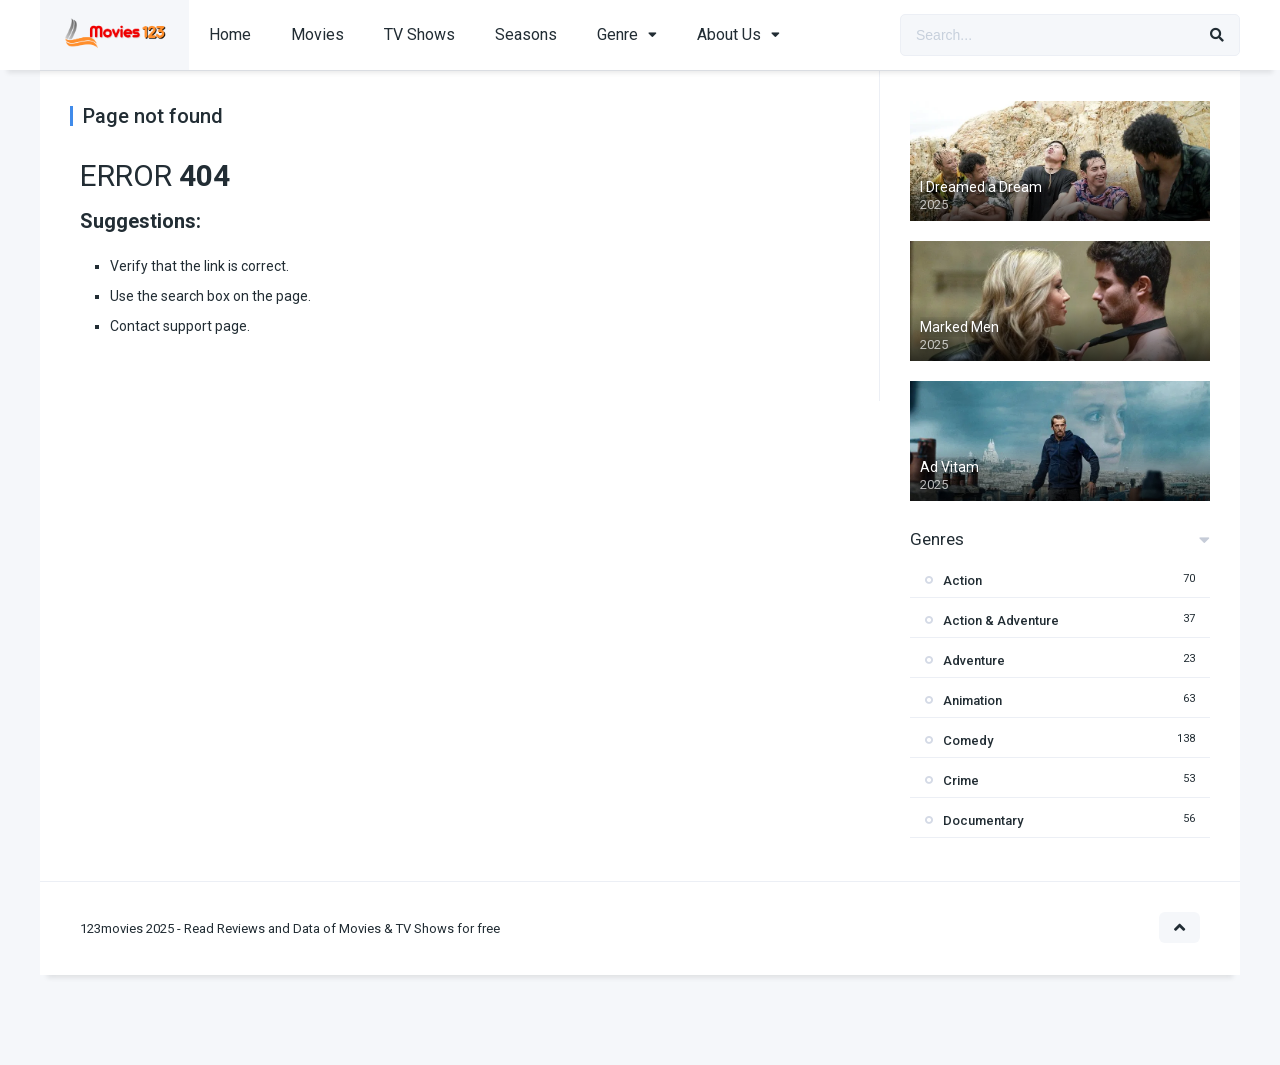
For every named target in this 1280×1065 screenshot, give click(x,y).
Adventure (974, 660)
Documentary (983, 820)
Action (962, 580)
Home (230, 34)
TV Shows (419, 34)
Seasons (526, 34)
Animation (972, 700)
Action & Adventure (1001, 620)
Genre (617, 34)
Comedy (968, 740)
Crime (961, 780)
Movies (317, 34)
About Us (729, 34)
